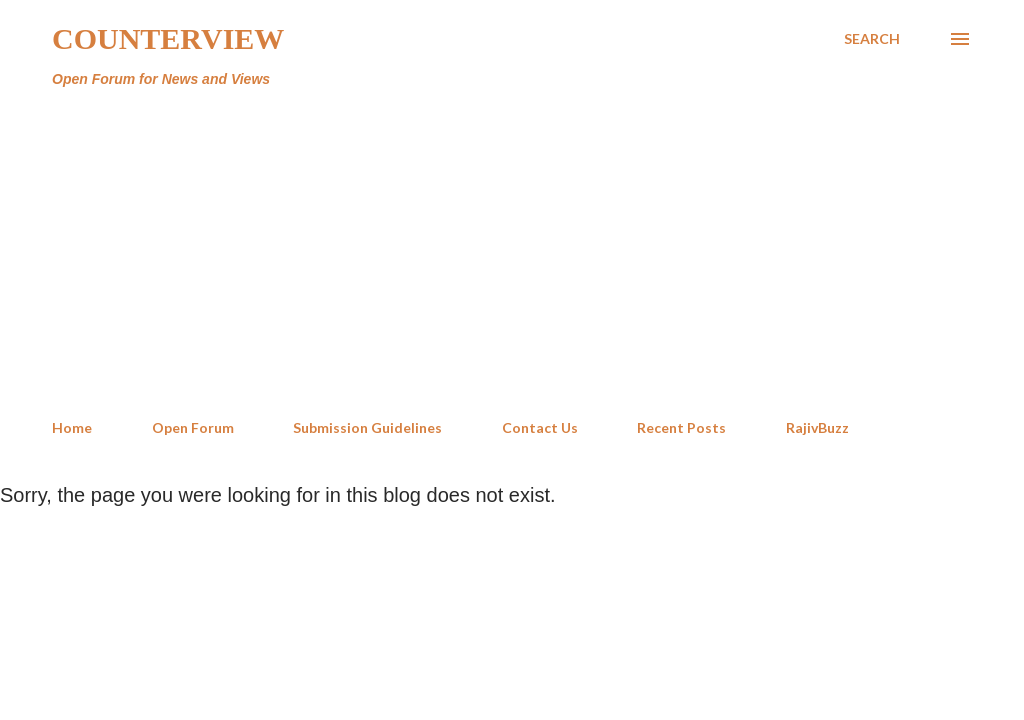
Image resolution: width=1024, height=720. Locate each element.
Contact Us (540, 427)
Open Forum (193, 427)
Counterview (168, 38)
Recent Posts (681, 427)
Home (72, 427)
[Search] (872, 39)
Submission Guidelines (367, 427)
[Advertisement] (512, 254)
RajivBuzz (817, 427)
